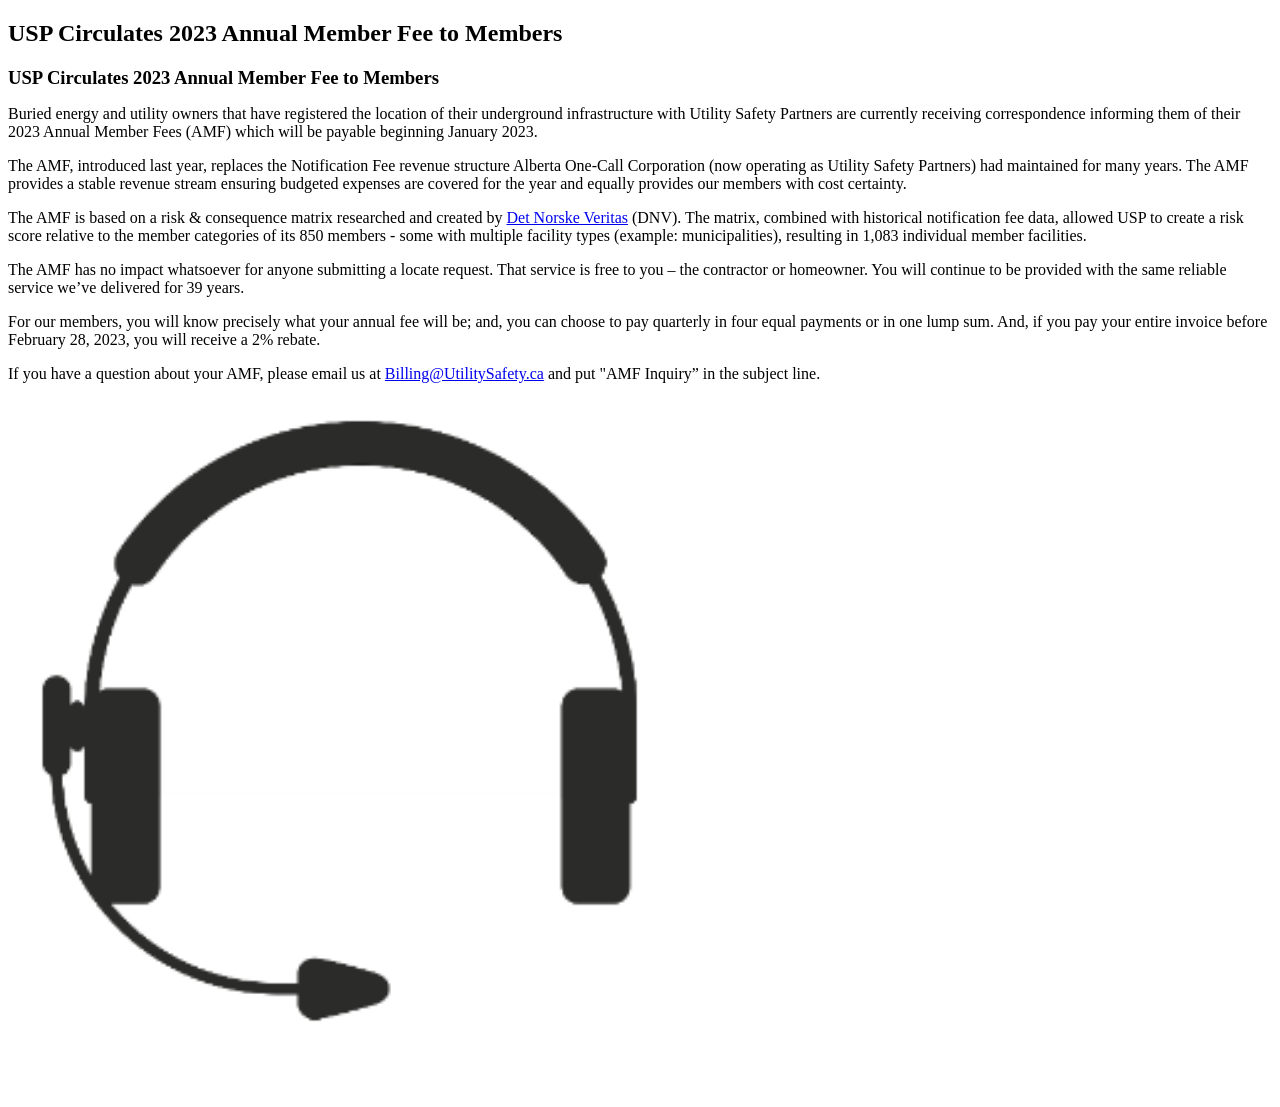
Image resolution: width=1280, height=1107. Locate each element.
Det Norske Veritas (567, 217)
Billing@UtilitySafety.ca (464, 373)
